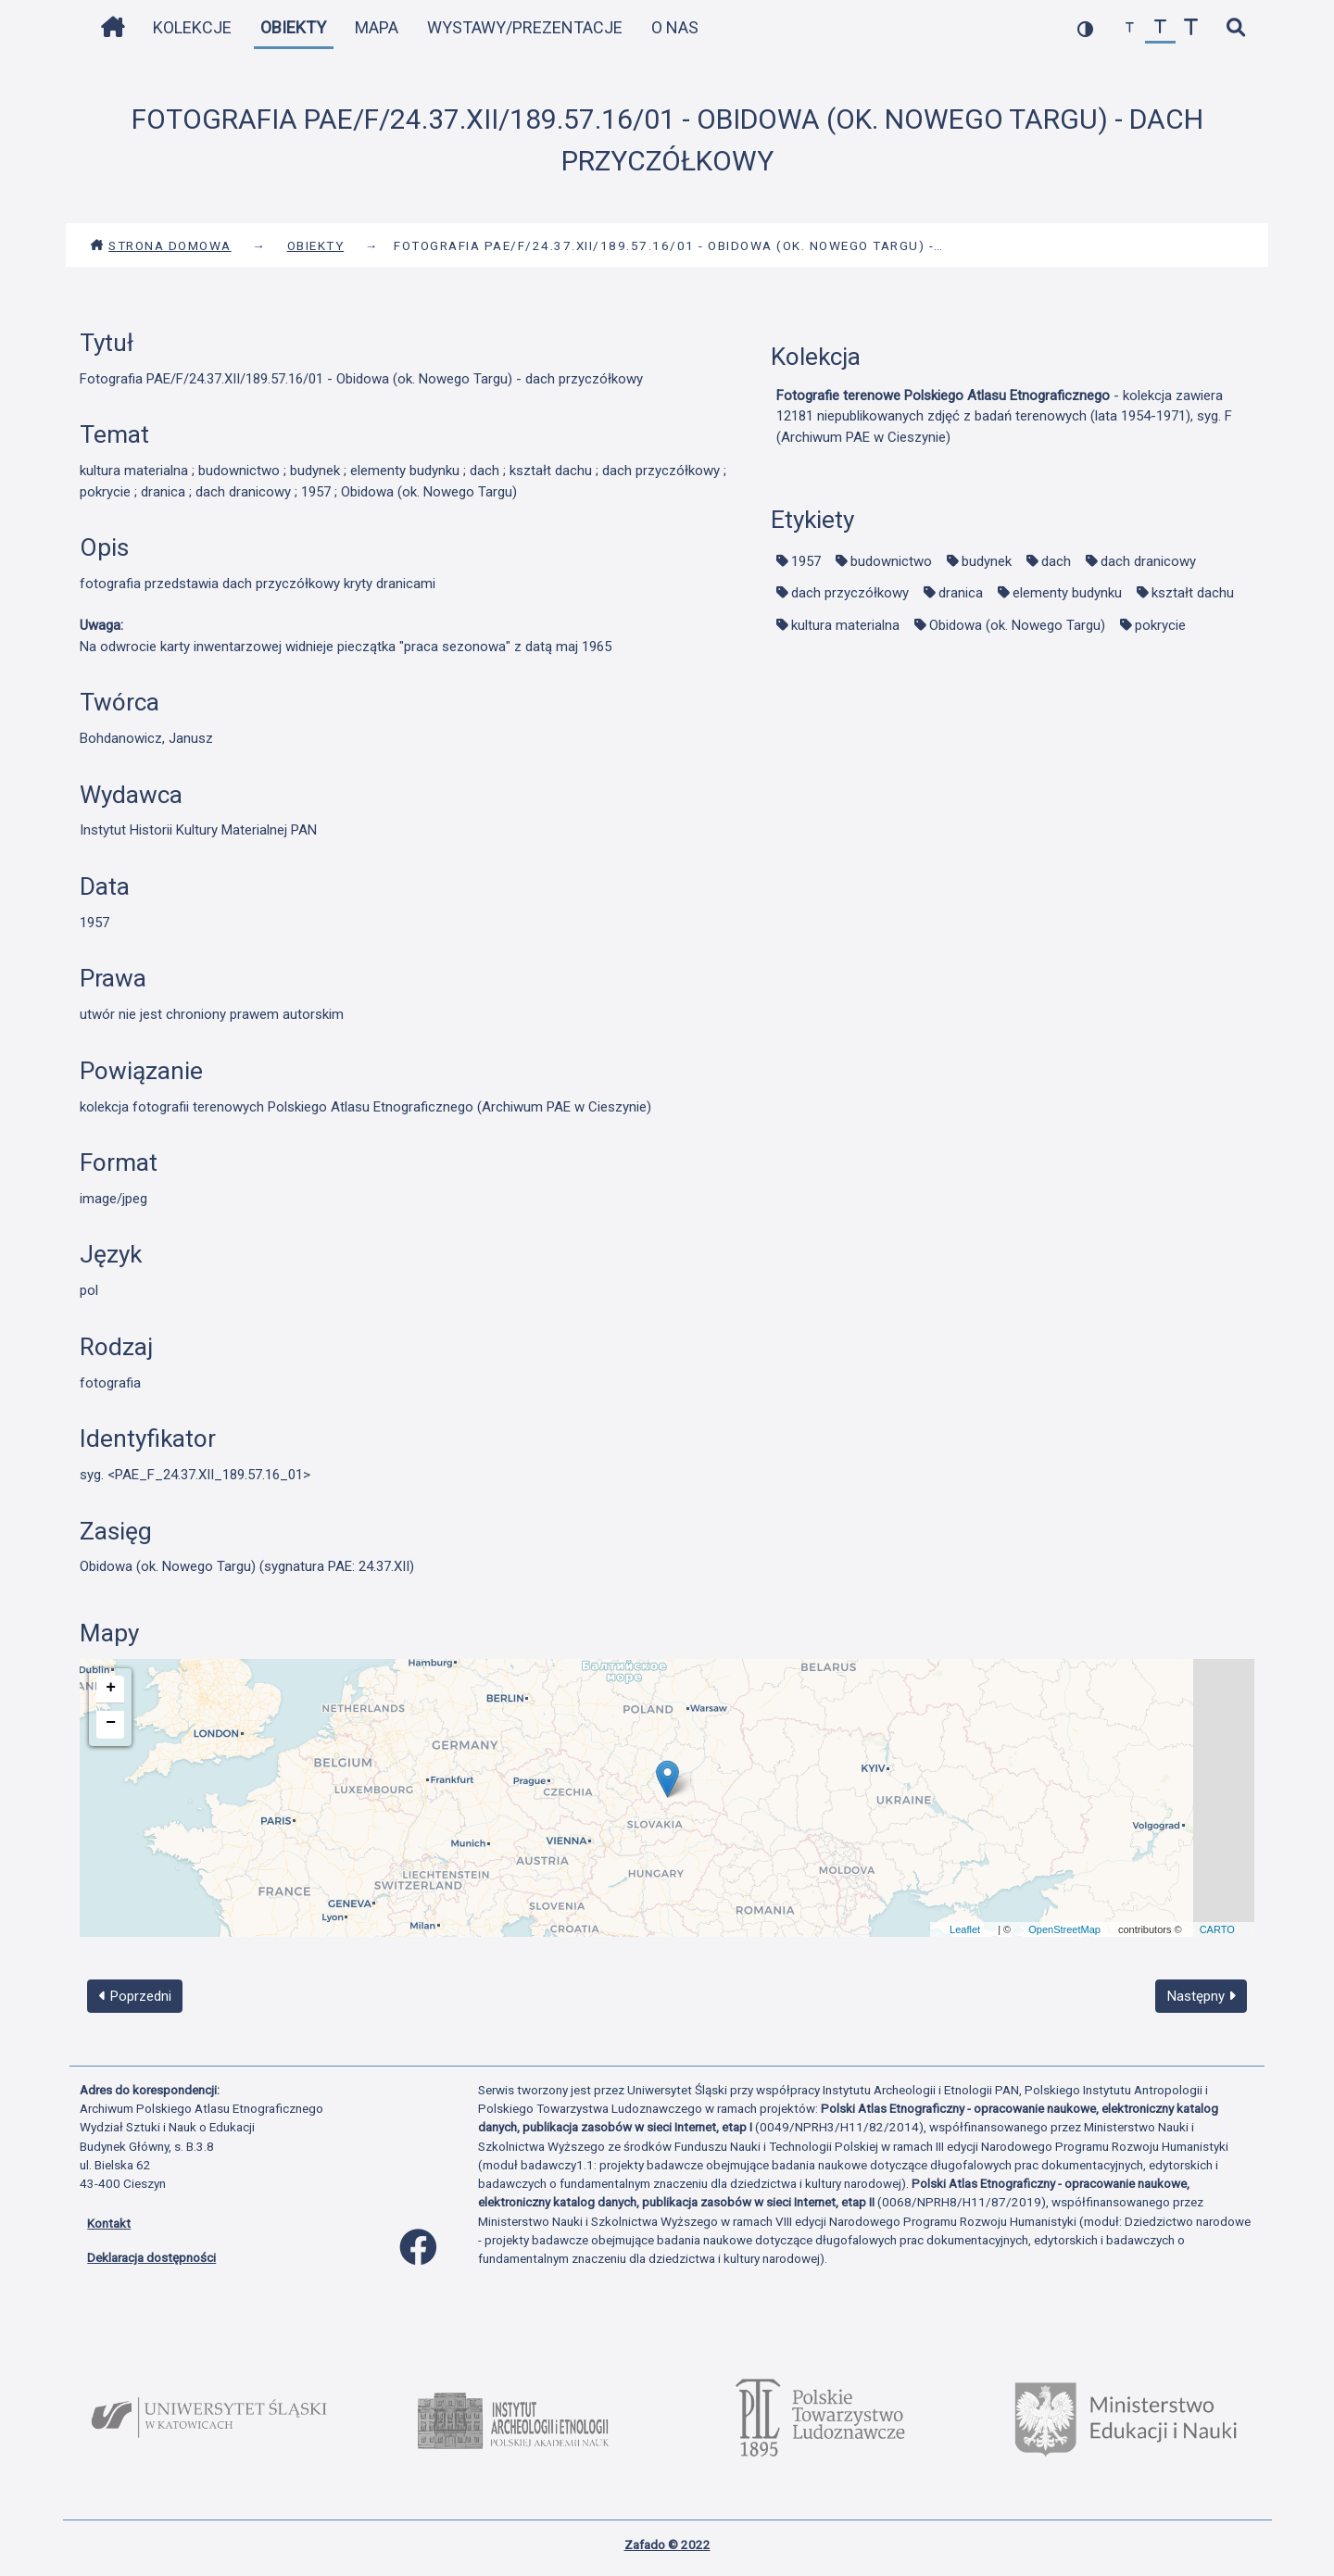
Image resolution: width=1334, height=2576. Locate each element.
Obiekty (293, 27)
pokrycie (1160, 625)
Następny (1201, 1996)
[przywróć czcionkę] (1160, 28)
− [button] (111, 1723)
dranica (960, 592)
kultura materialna (845, 625)
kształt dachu (1193, 592)
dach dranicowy (1148, 561)
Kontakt (109, 2223)
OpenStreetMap (1064, 1929)
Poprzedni (135, 1996)
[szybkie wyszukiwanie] (1235, 28)
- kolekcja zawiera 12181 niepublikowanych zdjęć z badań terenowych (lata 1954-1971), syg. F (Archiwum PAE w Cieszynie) (1004, 416)
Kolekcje (192, 27)
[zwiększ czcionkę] (1191, 28)
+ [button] (111, 1688)
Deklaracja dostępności (151, 2257)
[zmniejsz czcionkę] (1129, 28)
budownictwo (891, 561)
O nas (674, 27)
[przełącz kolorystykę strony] (1085, 28)
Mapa (376, 27)
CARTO (1217, 1929)
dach (1056, 561)
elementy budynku (1067, 592)
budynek (987, 561)
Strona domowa (161, 245)
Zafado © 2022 (667, 2544)
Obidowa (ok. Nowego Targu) (1017, 625)
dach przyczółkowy (850, 592)
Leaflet (965, 1929)
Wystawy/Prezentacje (525, 27)
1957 (806, 561)
